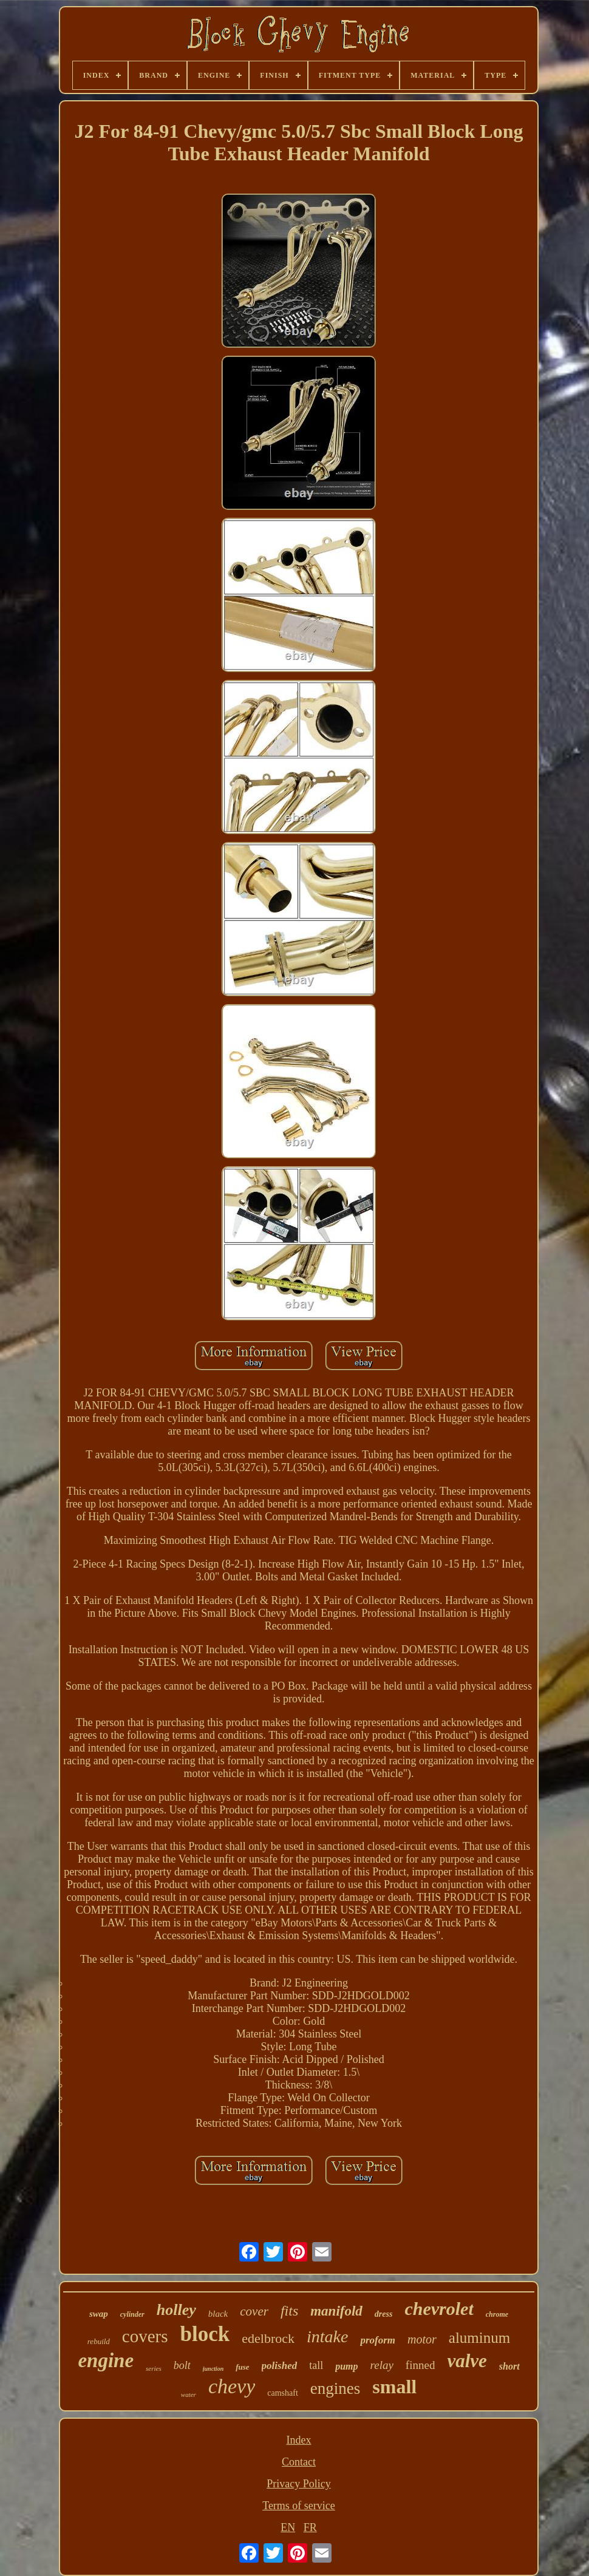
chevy (231, 2386)
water (188, 2394)
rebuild (98, 2341)
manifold (336, 2311)
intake (327, 2336)
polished (280, 2365)
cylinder (132, 2314)
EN (288, 2527)
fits (289, 2311)
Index (299, 2440)
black (218, 2314)
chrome (497, 2314)
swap (98, 2314)
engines (335, 2388)
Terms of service (298, 2506)
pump (346, 2366)
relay (381, 2365)
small (394, 2387)
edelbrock (268, 2338)
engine (106, 2360)
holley (176, 2310)
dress (384, 2314)
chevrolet (438, 2309)
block (205, 2334)
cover (254, 2311)
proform (377, 2340)
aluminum (479, 2338)
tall (316, 2365)
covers (145, 2336)
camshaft (282, 2393)
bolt (182, 2365)
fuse (242, 2366)
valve (466, 2360)
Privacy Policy (299, 2484)
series (154, 2368)
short (509, 2366)
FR (310, 2527)
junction (213, 2368)
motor (422, 2339)
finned (420, 2365)
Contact (299, 2462)
